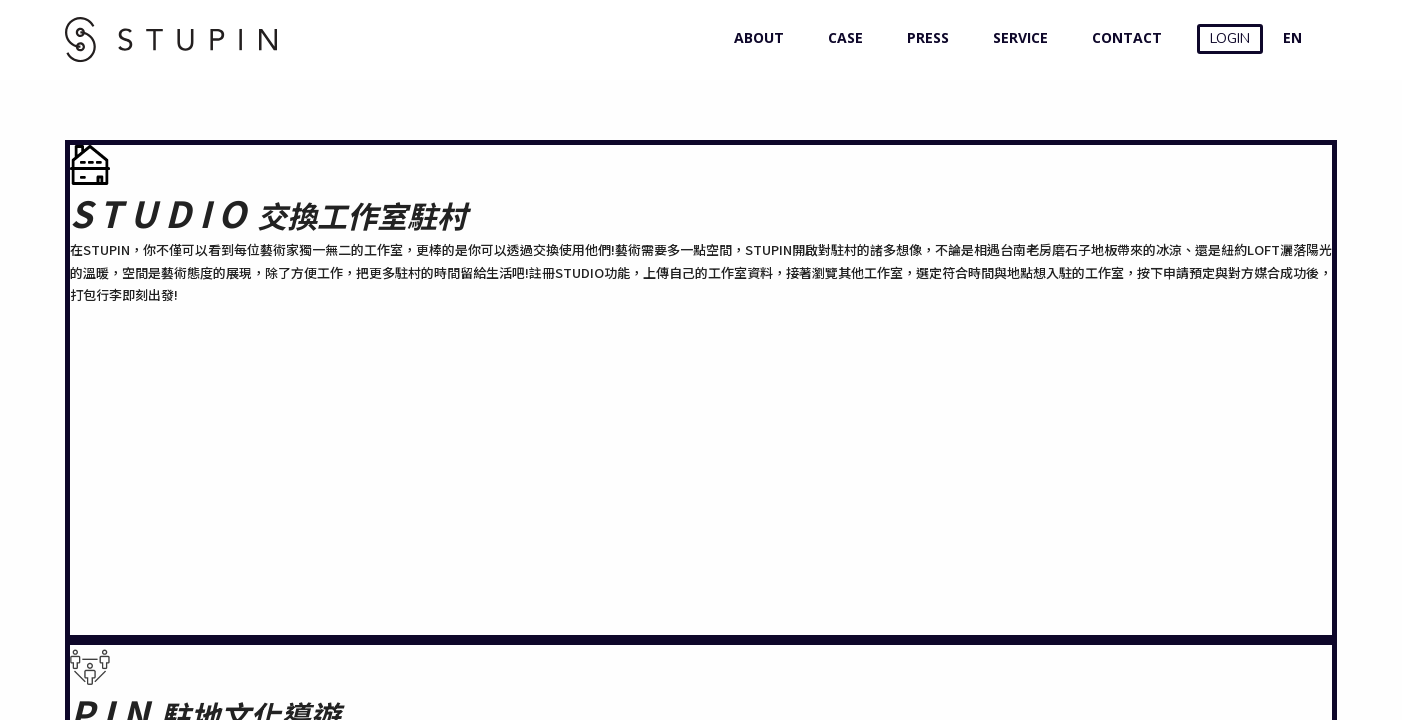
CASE (841, 37)
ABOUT (754, 37)
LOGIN (1230, 38)
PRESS (923, 37)
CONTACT (1122, 37)
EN (1292, 37)
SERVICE (1016, 37)
